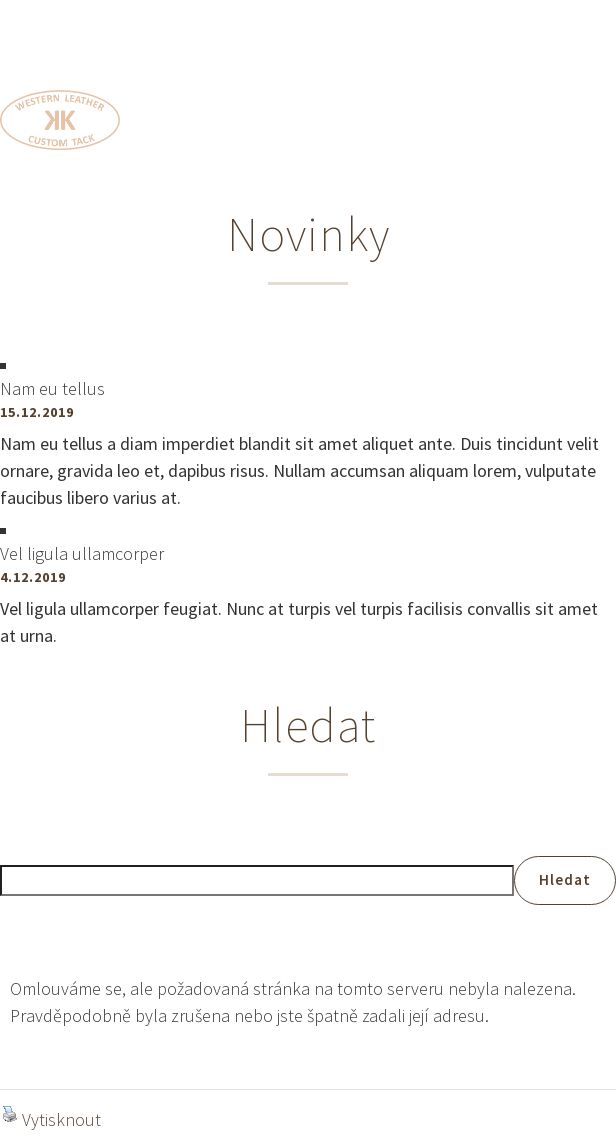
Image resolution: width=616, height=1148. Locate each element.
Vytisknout (51, 1118)
